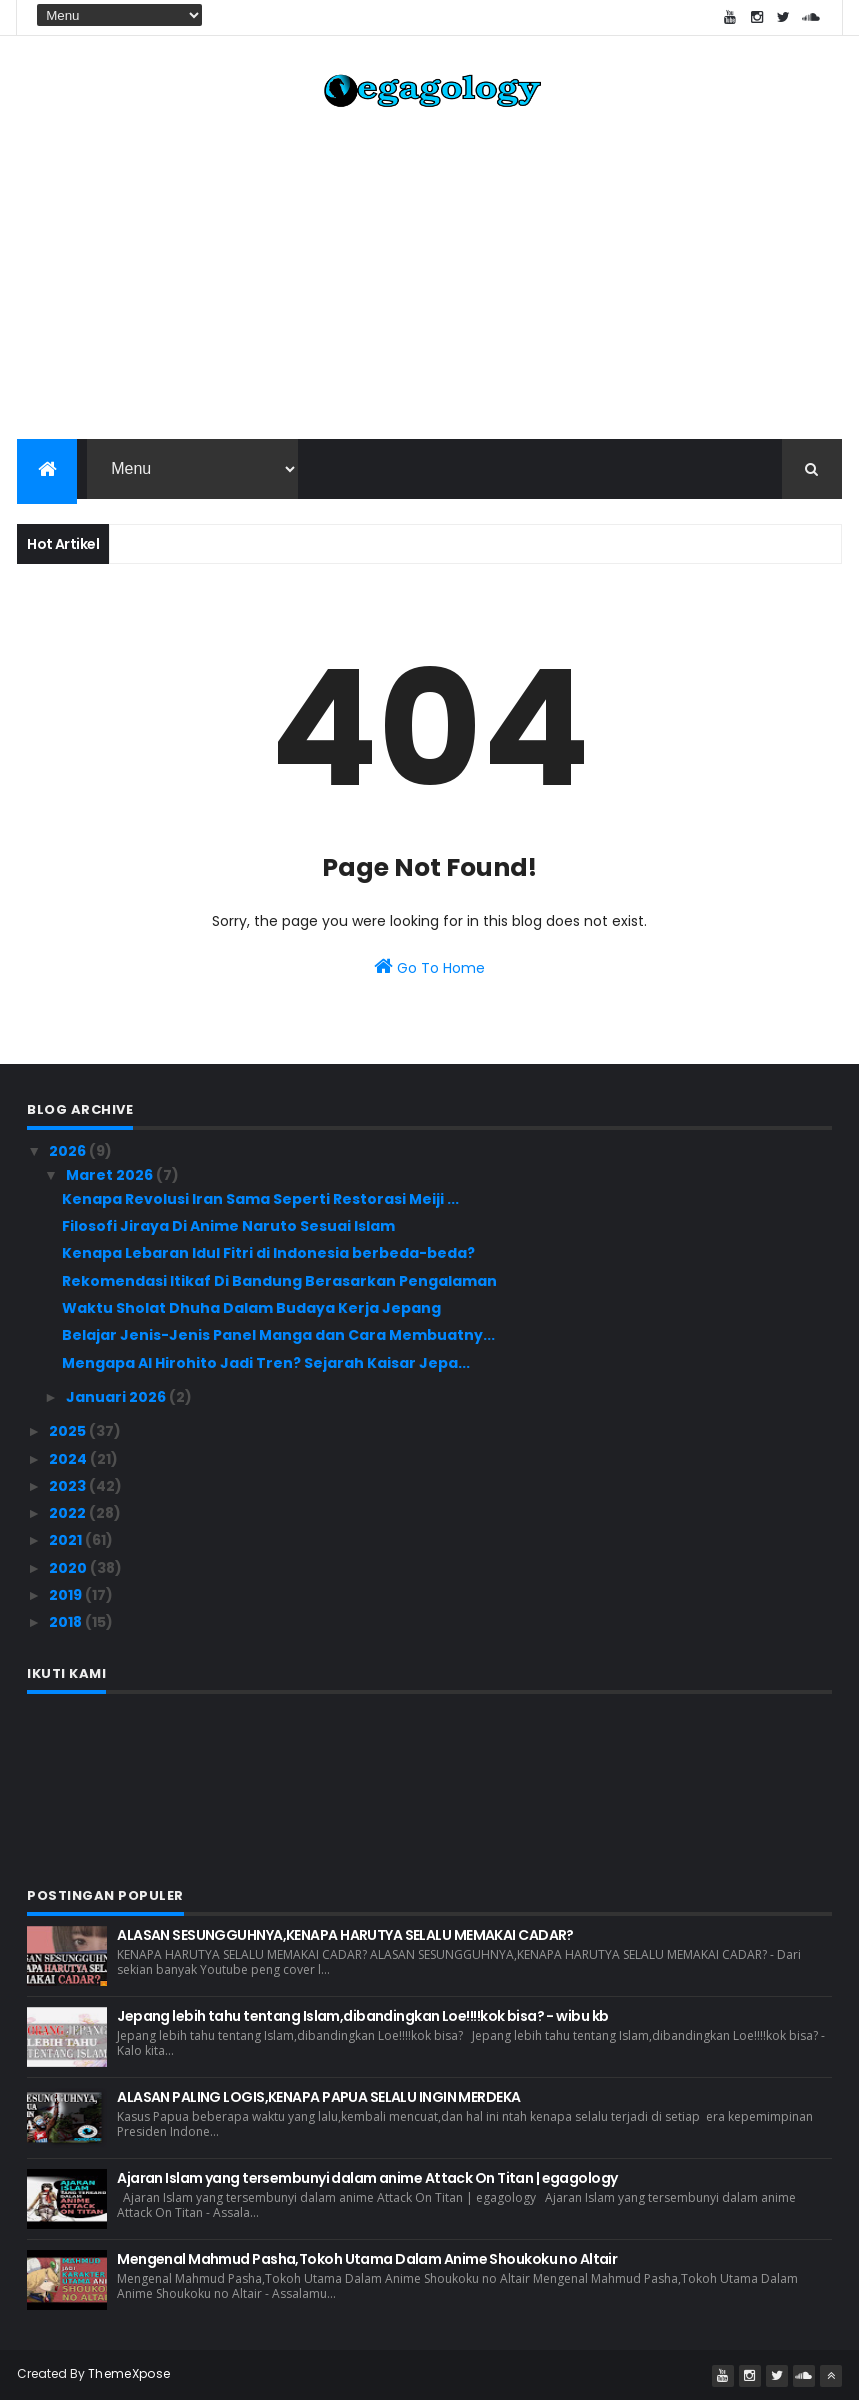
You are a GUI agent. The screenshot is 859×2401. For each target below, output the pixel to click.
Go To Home (429, 968)
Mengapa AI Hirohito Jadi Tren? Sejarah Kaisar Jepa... (266, 1363)
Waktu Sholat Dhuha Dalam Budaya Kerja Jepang (251, 1309)
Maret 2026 (111, 1176)
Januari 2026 (117, 1398)
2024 (69, 1459)
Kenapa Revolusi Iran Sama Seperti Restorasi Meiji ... (260, 1200)
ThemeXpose (129, 2373)
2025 (69, 1432)
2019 (67, 1596)
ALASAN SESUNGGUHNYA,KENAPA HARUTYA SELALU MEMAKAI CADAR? (345, 1935)
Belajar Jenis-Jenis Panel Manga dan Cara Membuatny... (278, 1336)
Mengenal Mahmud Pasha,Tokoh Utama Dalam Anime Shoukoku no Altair (367, 2259)
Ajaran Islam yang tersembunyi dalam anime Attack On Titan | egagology (367, 2178)
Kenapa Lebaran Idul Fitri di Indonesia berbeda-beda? (268, 1254)
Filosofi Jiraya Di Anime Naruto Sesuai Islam (228, 1227)
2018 (67, 1623)
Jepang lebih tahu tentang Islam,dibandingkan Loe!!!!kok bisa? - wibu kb (362, 2016)
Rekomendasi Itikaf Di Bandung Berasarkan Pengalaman (279, 1282)
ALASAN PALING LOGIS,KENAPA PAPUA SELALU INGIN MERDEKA (318, 2097)
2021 (67, 1541)
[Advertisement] (430, 280)
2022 (69, 1514)
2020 (69, 1569)
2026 (69, 1152)
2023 (69, 1487)
